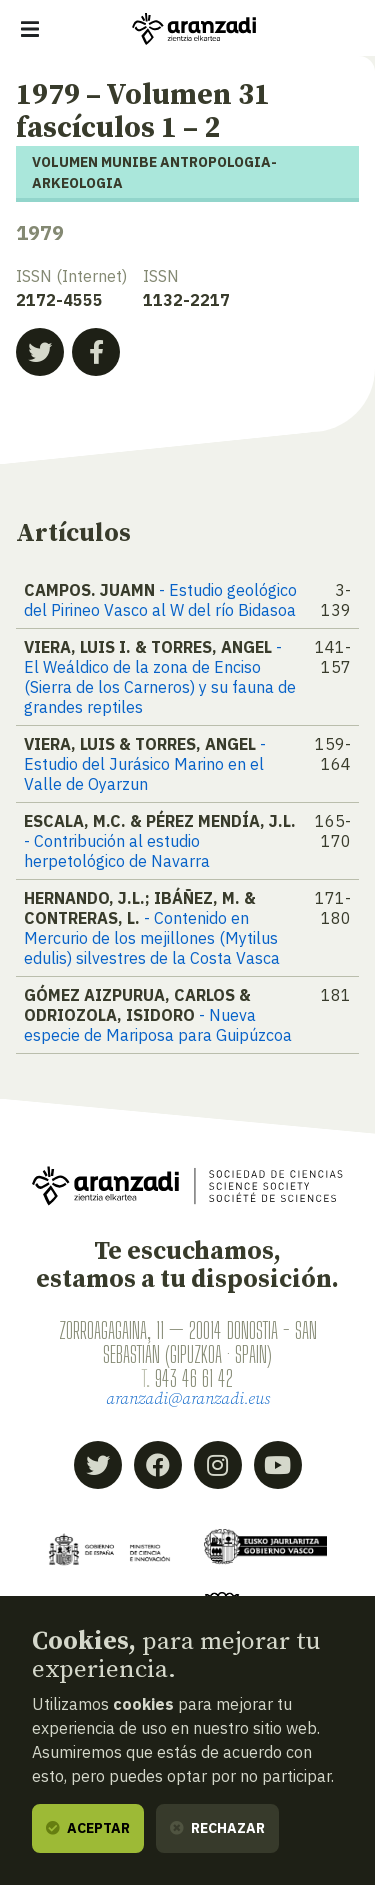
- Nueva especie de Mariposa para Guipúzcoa (158, 1025)
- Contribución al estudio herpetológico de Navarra (117, 851)
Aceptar (88, 1828)
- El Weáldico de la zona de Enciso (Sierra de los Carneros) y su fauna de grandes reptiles (160, 677)
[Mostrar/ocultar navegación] (30, 29)
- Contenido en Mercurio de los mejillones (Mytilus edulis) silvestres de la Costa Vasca (152, 938)
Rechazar (217, 1828)
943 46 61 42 (194, 1378)
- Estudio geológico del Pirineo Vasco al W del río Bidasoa (160, 600)
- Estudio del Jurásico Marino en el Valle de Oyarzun (145, 764)
